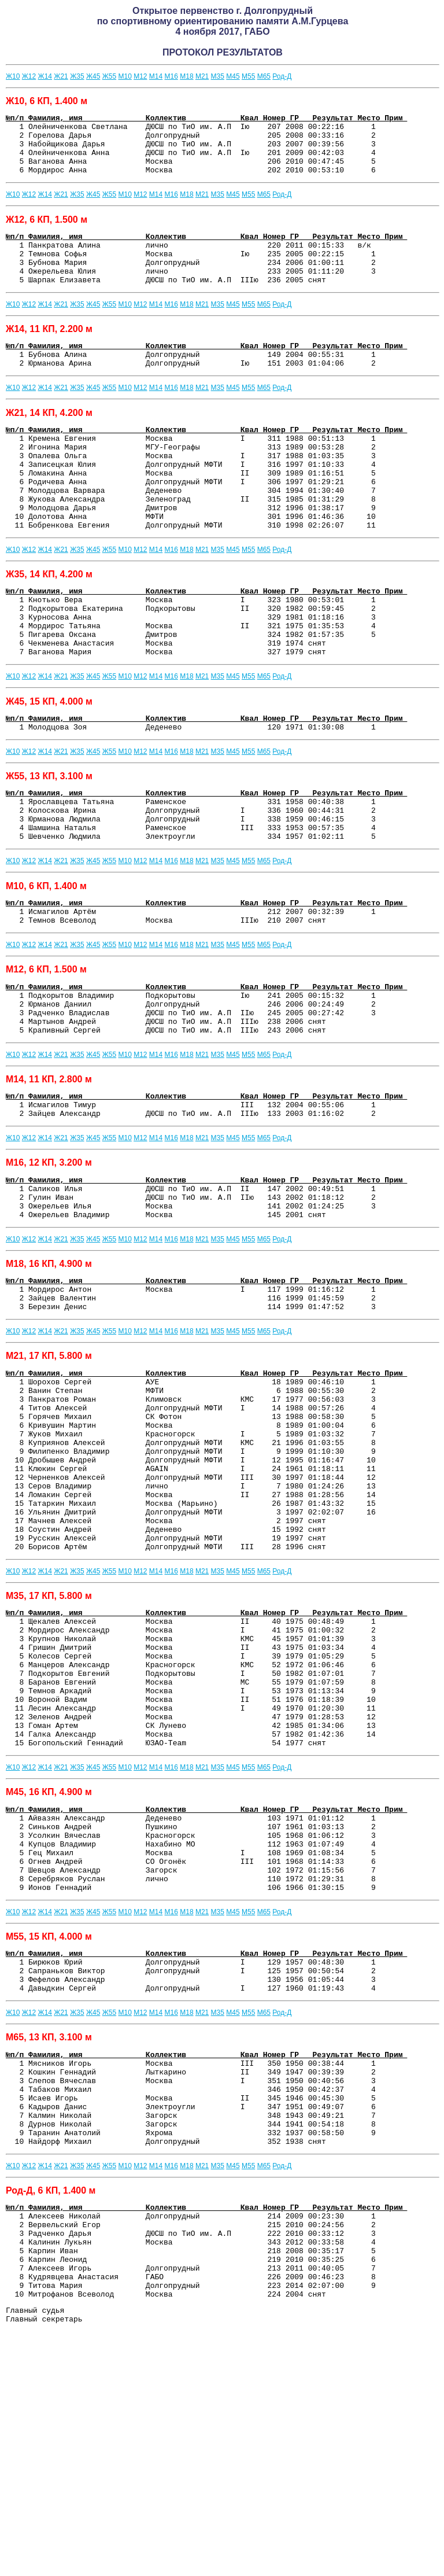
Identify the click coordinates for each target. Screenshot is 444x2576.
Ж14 (45, 76)
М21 (202, 76)
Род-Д (281, 76)
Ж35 (77, 76)
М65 (264, 76)
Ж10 (13, 76)
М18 (186, 76)
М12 (140, 76)
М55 (248, 76)
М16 (171, 76)
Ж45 (93, 76)
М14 (155, 76)
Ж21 (61, 76)
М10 (124, 76)
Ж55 (109, 76)
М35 (217, 76)
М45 (232, 76)
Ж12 (29, 76)
